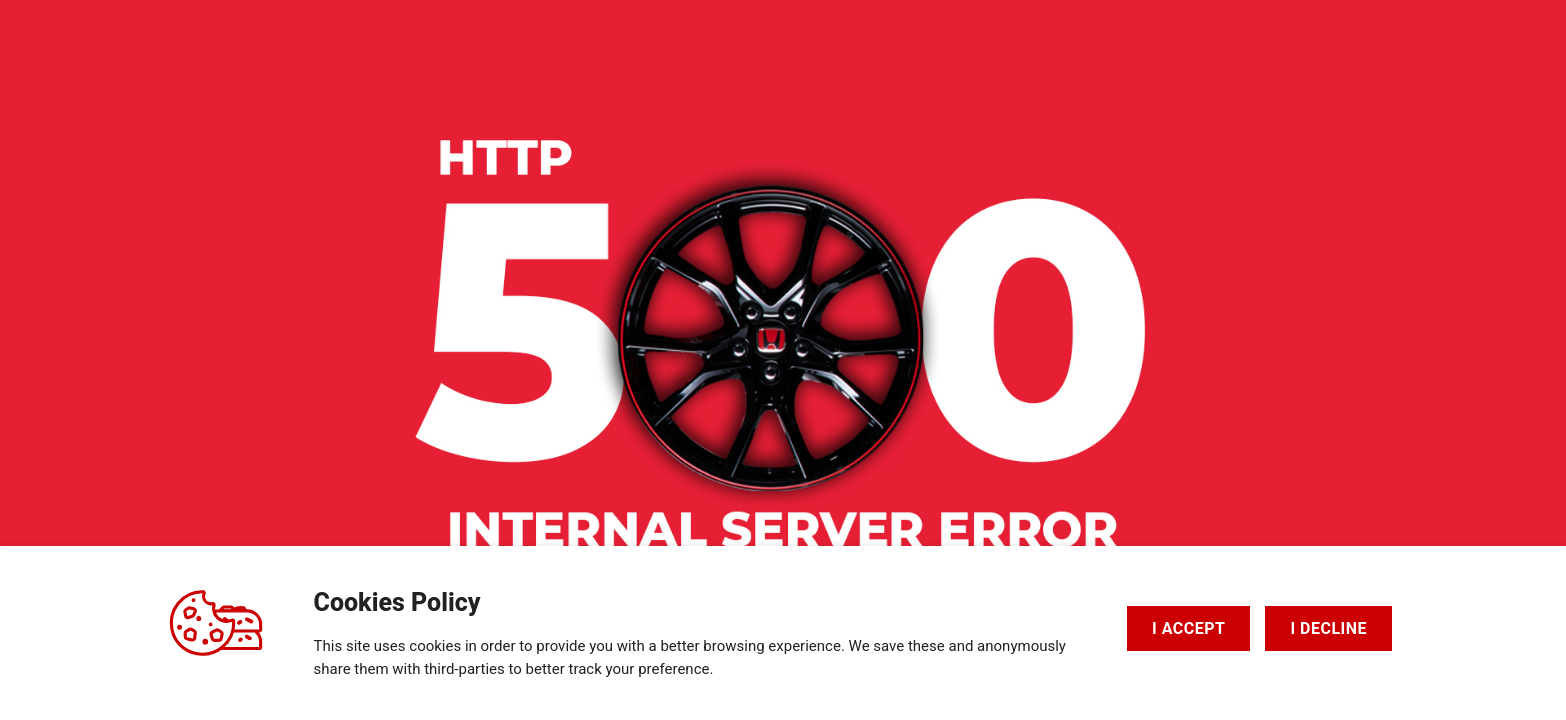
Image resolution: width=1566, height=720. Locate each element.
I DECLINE (1328, 628)
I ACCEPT (1188, 628)
